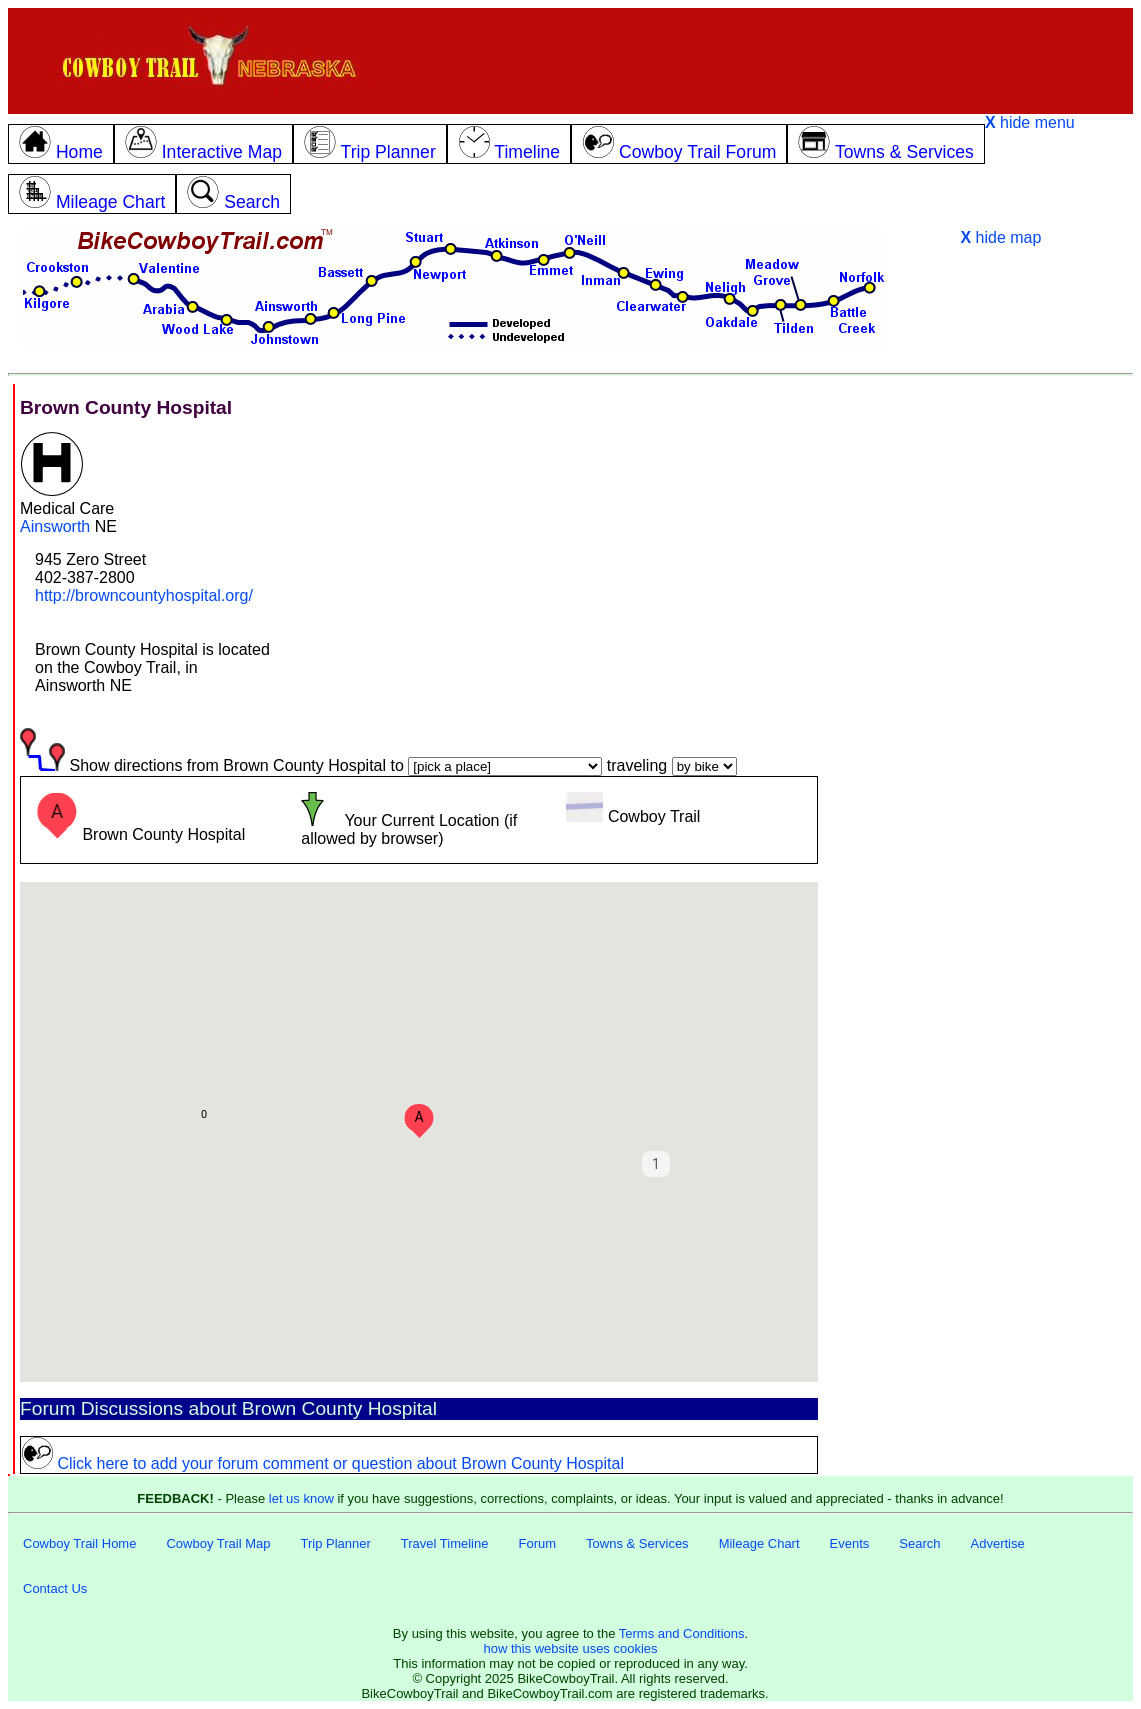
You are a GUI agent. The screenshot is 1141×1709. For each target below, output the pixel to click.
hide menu (1030, 122)
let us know (301, 1498)
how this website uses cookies (570, 1648)
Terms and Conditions (682, 1633)
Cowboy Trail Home (79, 1543)
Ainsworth (55, 526)
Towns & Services (637, 1543)
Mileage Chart (759, 1543)
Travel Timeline (445, 1543)
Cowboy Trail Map (218, 1543)
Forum (537, 1543)
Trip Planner (335, 1543)
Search (919, 1543)
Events (850, 1543)
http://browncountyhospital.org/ (144, 595)
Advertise (998, 1543)
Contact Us (55, 1588)
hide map (1000, 237)
